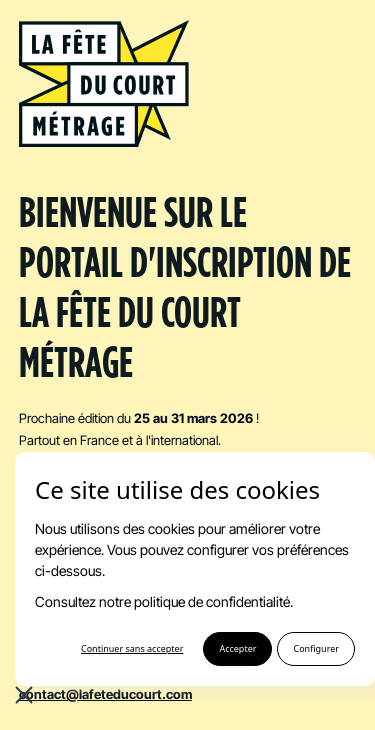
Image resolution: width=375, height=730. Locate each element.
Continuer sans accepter (132, 648)
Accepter (237, 648)
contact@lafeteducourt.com (105, 694)
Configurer (316, 648)
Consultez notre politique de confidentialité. (164, 601)
